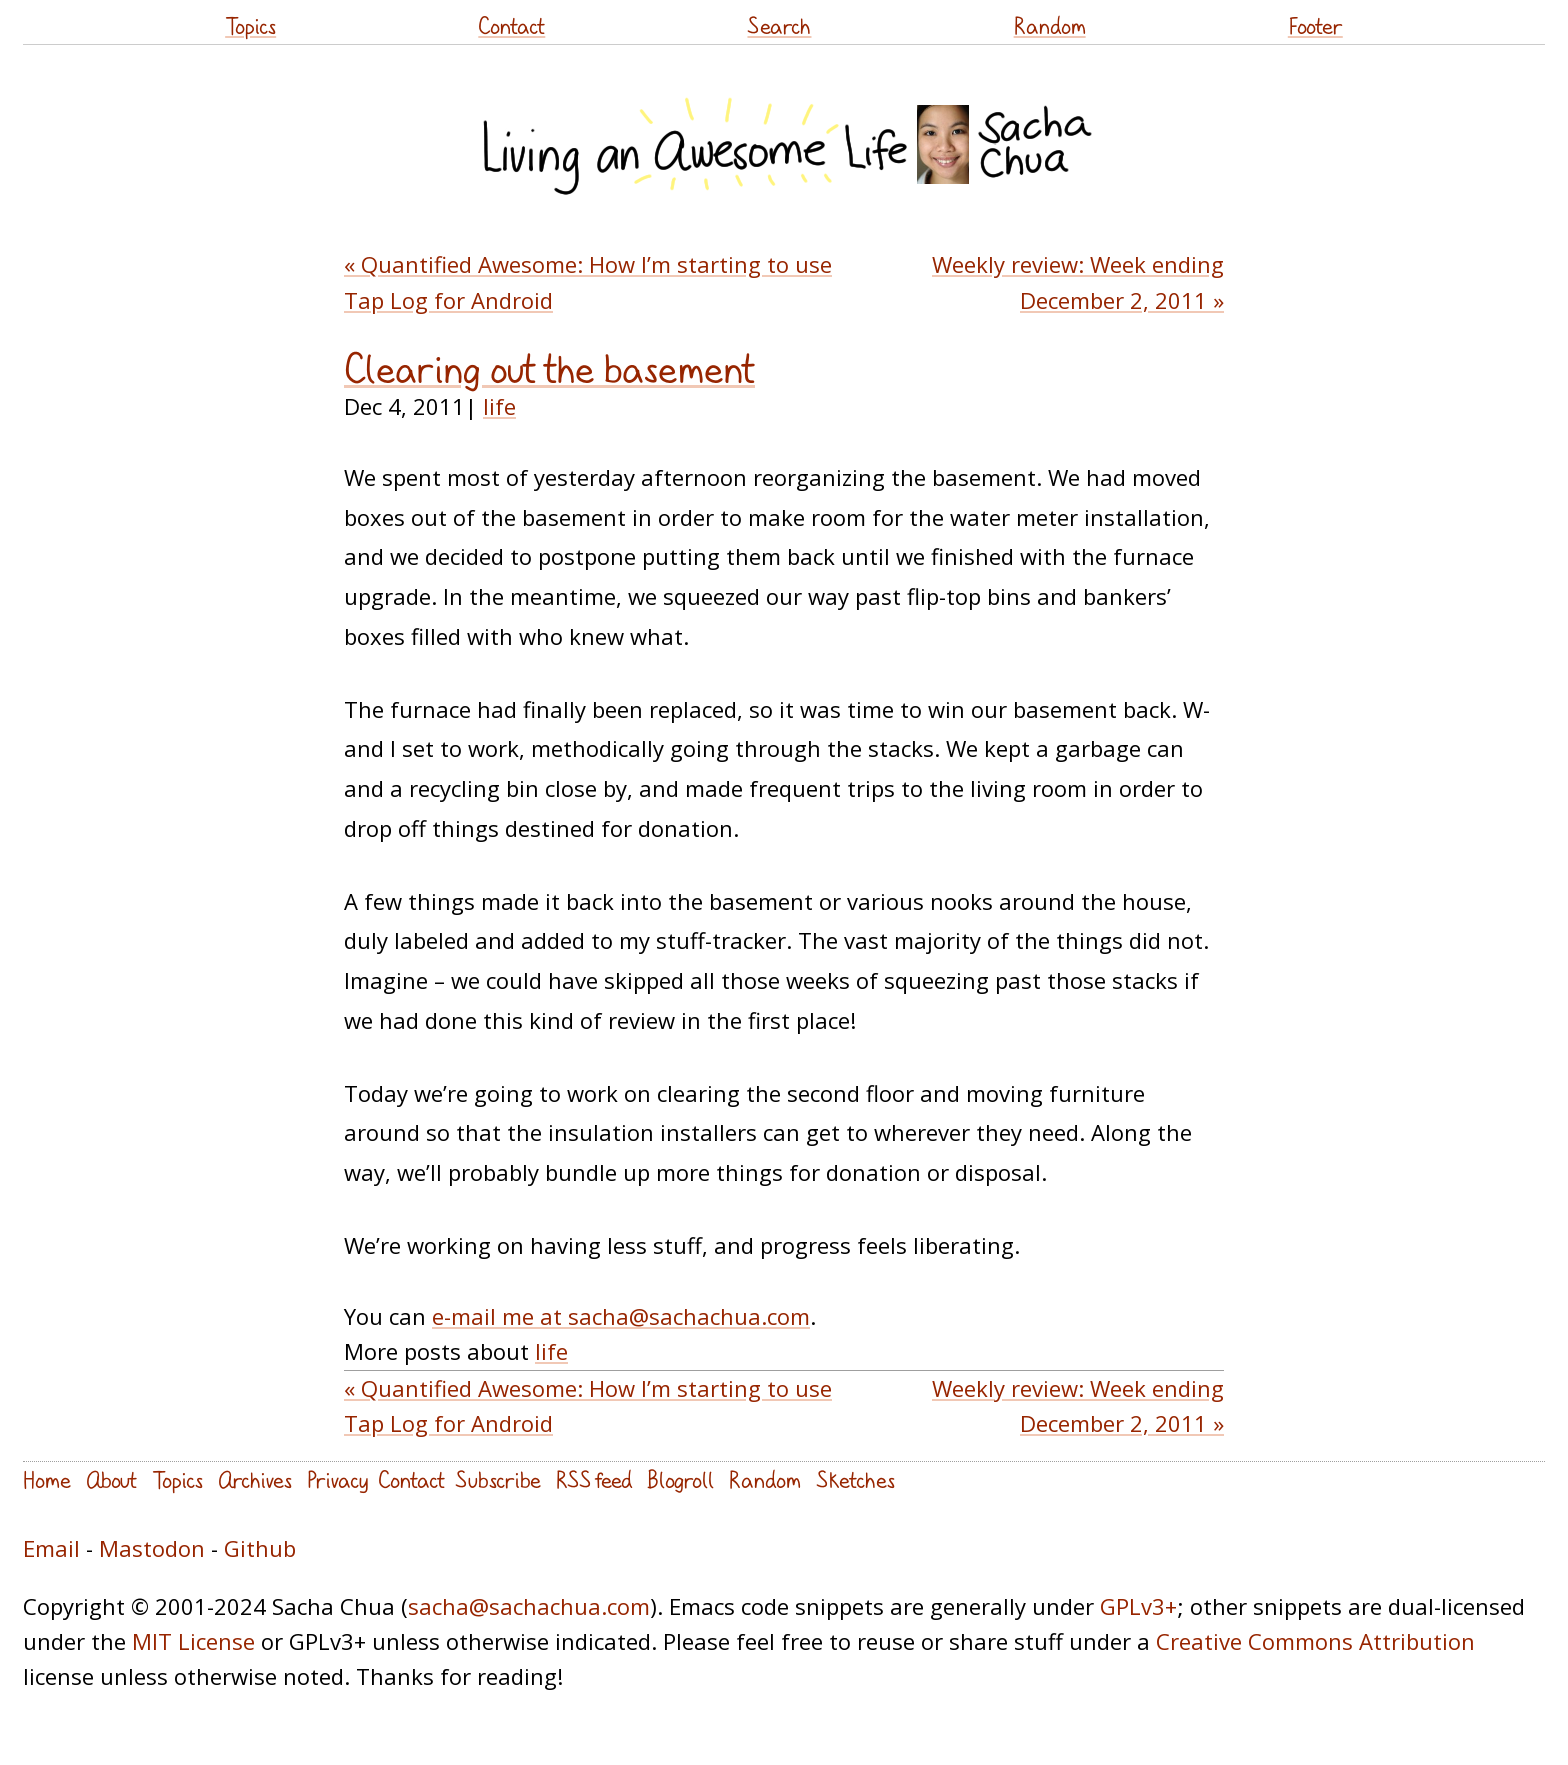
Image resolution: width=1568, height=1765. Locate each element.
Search (779, 25)
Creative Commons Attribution (1315, 1641)
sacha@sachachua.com (529, 1606)
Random (1050, 25)
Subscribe (498, 1479)
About (111, 1479)
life (499, 406)
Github (260, 1548)
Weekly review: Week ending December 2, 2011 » (1078, 281)
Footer (1315, 25)
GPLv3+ (1138, 1606)
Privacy (337, 1479)
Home (47, 1479)
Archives (255, 1479)
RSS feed (594, 1479)
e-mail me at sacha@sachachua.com (621, 1316)
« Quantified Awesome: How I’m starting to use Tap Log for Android (588, 281)
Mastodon (152, 1548)
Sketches (855, 1479)
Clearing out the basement (549, 369)
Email (51, 1548)
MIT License (193, 1641)
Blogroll (680, 1479)
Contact (511, 25)
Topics (250, 25)
